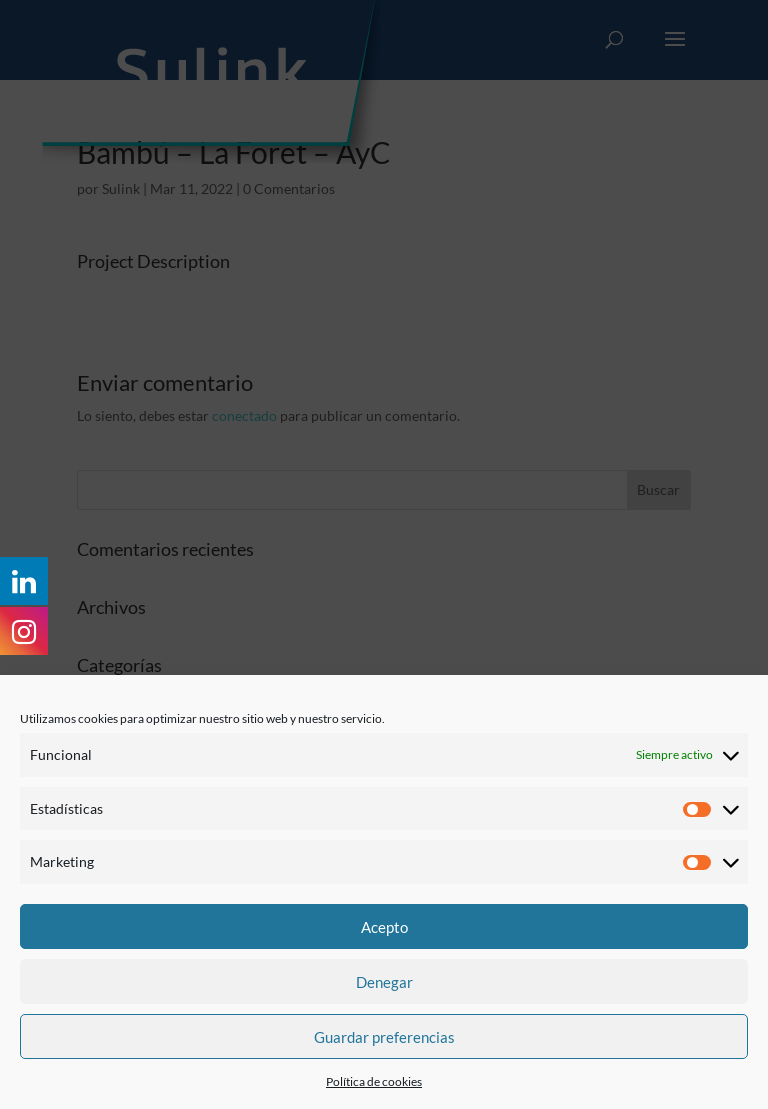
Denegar (384, 982)
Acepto (384, 927)
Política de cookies (374, 1081)
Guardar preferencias (384, 1037)
